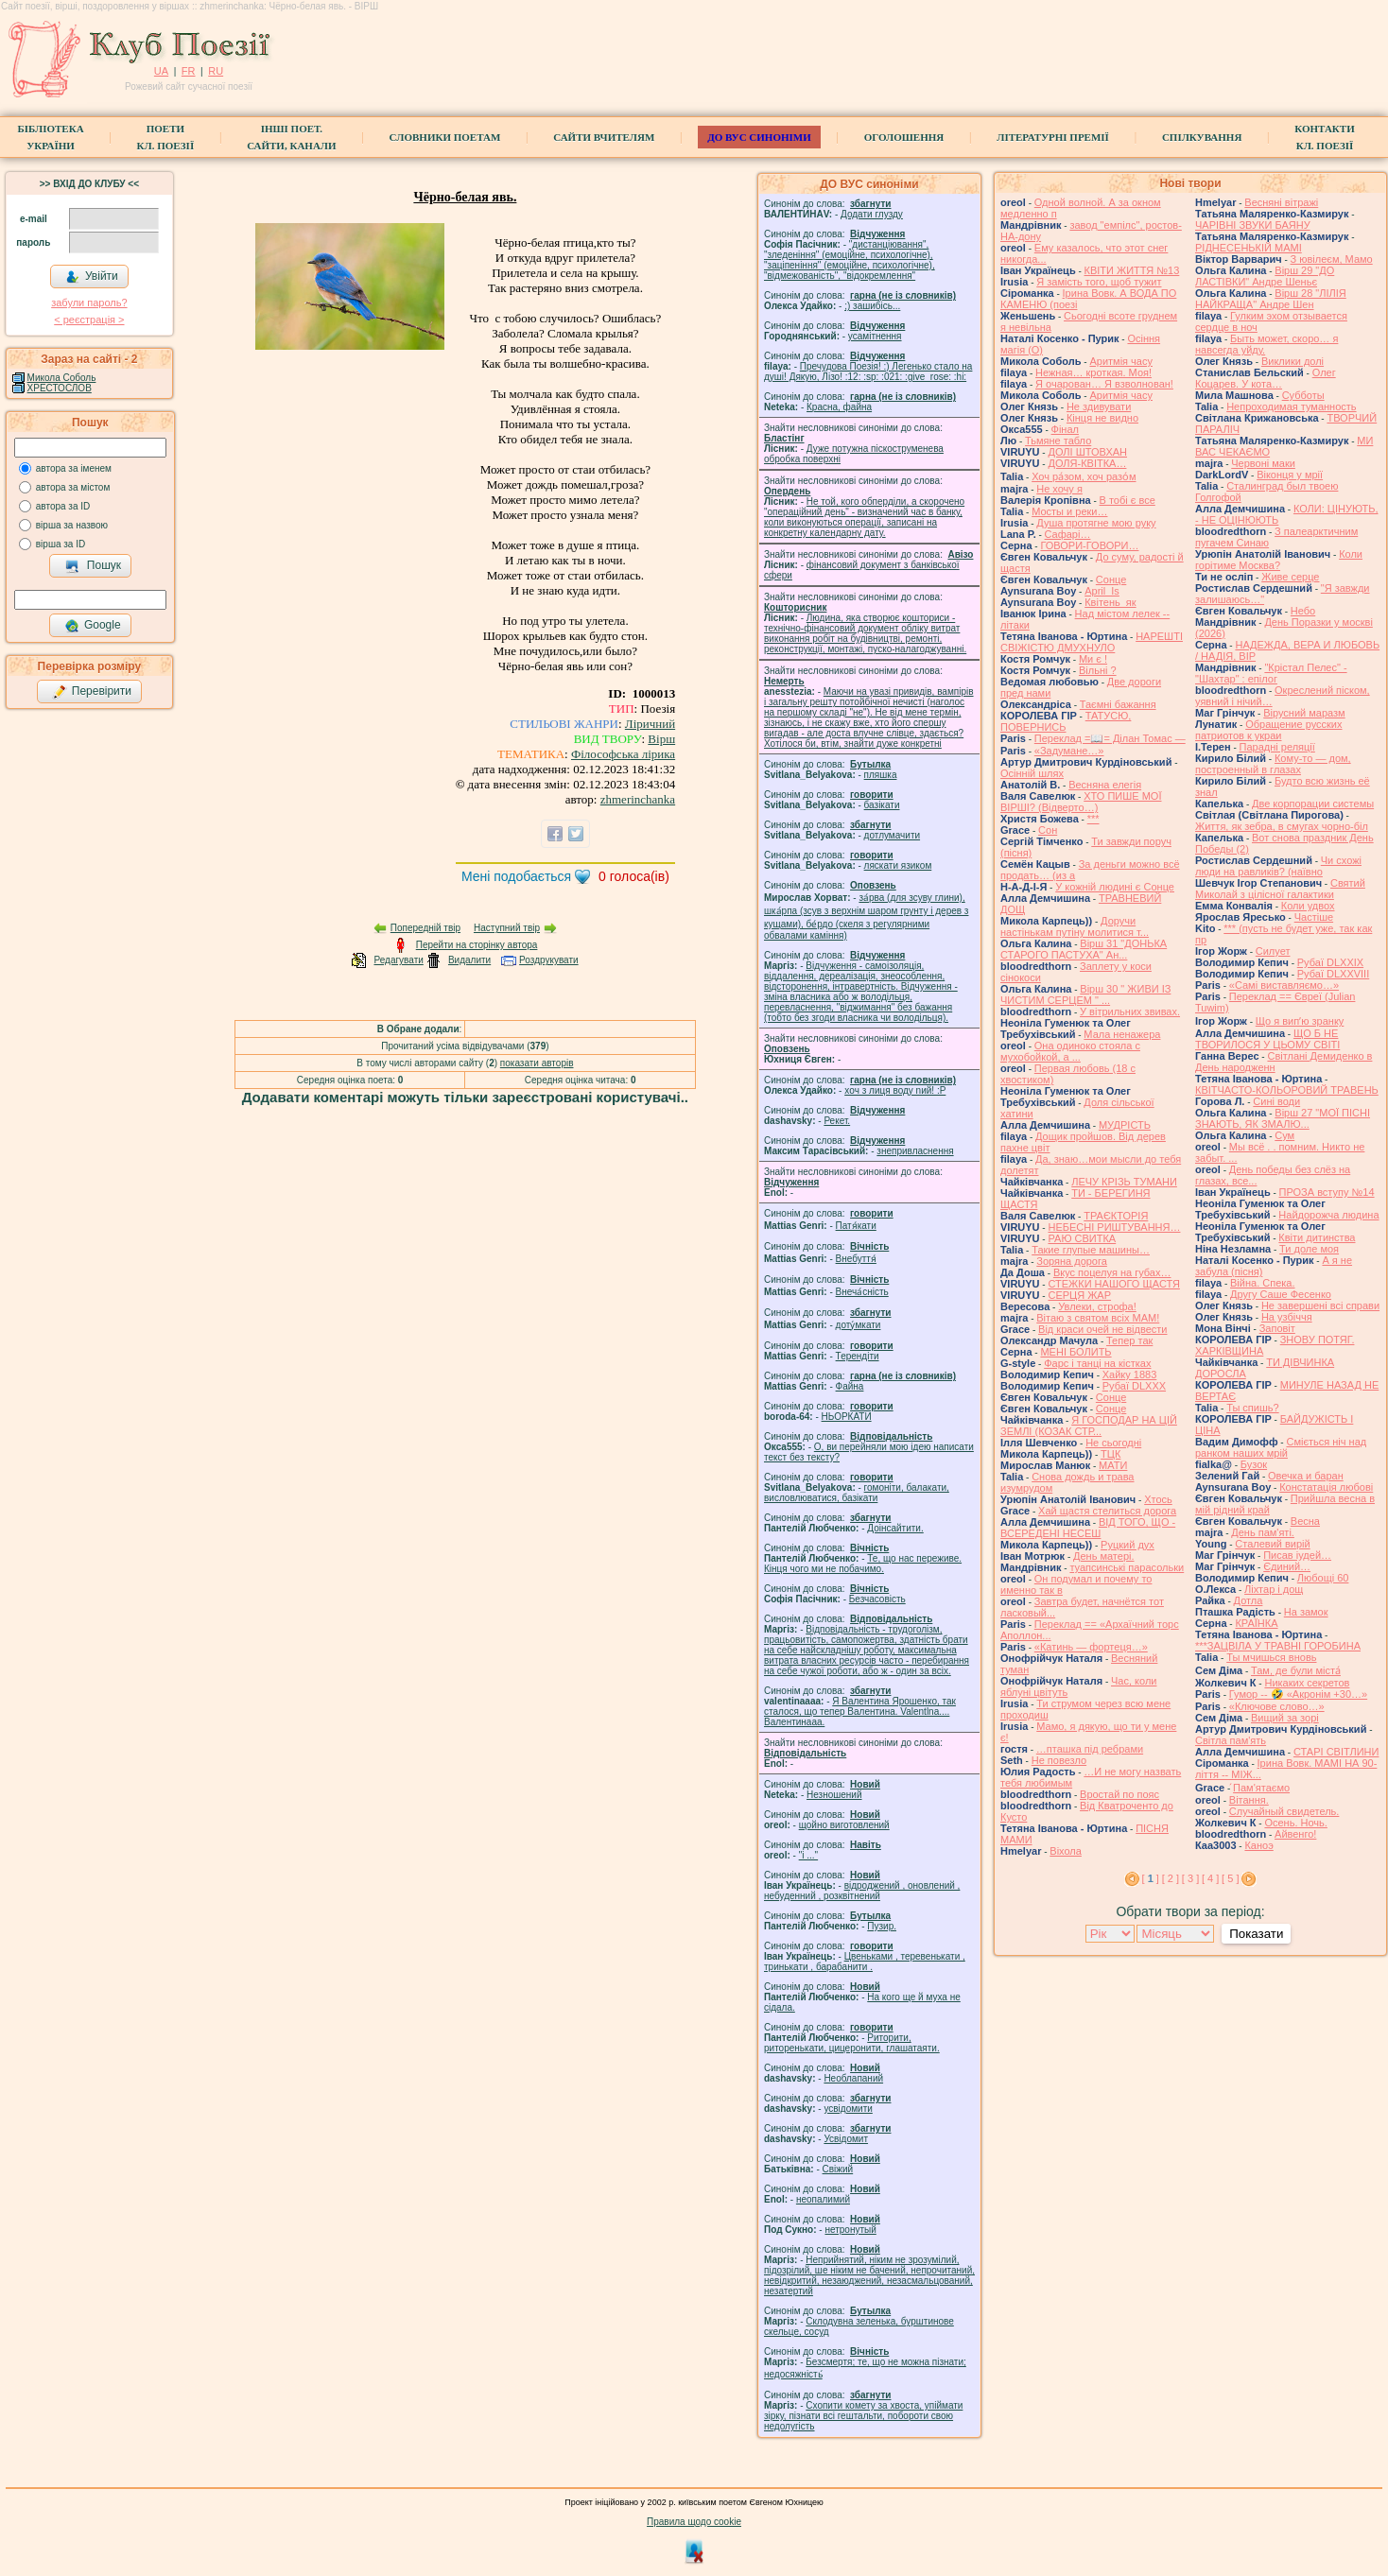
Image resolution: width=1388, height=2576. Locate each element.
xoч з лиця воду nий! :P (895, 1090)
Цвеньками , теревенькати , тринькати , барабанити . (864, 1961)
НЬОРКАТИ (847, 1416)
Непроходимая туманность (1291, 406)
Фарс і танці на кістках (1097, 1363)
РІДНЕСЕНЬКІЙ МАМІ (1248, 247)
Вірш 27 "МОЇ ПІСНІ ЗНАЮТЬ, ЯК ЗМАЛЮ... (1282, 1118)
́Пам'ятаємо (1261, 1787)
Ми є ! (1093, 659)
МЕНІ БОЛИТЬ (1075, 1351)
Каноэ (1258, 1845)
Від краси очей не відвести (1102, 1329)
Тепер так (1129, 1340)
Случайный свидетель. (1284, 1811)
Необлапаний (853, 2078)
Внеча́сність (862, 1292)
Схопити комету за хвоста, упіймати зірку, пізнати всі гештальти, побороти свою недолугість (863, 2415)
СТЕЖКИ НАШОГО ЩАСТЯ (1113, 1283)
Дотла (1248, 1600)
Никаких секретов (1306, 1682)
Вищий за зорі (1285, 1717)
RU (215, 71)
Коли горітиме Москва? (1278, 559)
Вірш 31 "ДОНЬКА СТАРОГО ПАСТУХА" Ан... (1083, 949)
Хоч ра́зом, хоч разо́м (1084, 476)
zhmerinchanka (637, 799)
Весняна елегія (1104, 784)
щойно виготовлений (844, 1825)
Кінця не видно (1102, 418)
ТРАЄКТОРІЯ (1116, 1215)
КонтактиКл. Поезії (1324, 137)
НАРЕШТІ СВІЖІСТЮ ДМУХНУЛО (1091, 642)
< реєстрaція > (89, 319)
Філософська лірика (623, 754)
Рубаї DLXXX (1134, 1386)
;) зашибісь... (872, 306)
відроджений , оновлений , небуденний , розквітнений (862, 1890)
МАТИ (1113, 1465)
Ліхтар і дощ (1273, 1589)
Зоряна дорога (1071, 1261)
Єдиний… (1286, 1566)
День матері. (1104, 1556)
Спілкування (1201, 137)
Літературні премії (1053, 137)
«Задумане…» (1069, 750)
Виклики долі (1292, 361)
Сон (1047, 830)
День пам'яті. (1262, 1532)
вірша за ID (60, 544)
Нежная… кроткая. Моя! (1093, 372)
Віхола (1066, 1851)
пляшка (880, 774)
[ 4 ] (1210, 1878)
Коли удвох (1308, 905)
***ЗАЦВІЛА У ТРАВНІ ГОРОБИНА (1278, 1645)
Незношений (834, 1794)
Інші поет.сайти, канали (291, 137)
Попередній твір (425, 928)
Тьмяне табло (1058, 440)
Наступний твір (507, 928)
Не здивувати (1099, 406)
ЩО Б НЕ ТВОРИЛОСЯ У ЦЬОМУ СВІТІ (1267, 1039)
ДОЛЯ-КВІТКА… (1087, 463)
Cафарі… (1068, 534)
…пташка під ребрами (1089, 1749)
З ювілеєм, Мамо (1332, 259)
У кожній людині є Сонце (1114, 886)
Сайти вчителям (603, 137)
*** (1093, 818)
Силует (1273, 951)
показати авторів (537, 1063)
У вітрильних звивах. (1130, 1011)
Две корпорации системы (1313, 803)
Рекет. (837, 1120)
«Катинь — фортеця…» (1091, 1646)
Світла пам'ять (1230, 1740)
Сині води (1276, 1101)
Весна (1305, 1521)
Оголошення (904, 137)
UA (161, 71)
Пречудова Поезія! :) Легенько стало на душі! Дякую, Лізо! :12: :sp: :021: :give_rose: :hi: (868, 371)
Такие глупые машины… (1091, 1249)
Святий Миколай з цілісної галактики (1280, 888)
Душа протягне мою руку (1095, 522)
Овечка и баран (1306, 1475)
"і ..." (808, 1855)
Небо (1303, 610)
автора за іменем (74, 468)
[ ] (1150, 1878)
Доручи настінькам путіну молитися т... (1074, 926)
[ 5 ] (1230, 1878)
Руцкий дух (1127, 1544)
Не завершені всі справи (1320, 1305)
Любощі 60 (1323, 1577)
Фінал (1065, 429)
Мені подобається (516, 876)
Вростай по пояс (1119, 1794)
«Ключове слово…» (1277, 1706)
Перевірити (91, 692)
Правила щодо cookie (694, 2521)
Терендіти (857, 1356)
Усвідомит (846, 2139)
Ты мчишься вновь (1271, 1657)
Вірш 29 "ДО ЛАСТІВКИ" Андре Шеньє (1264, 276)
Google (92, 625)
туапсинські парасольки (1126, 1567)
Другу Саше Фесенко (1280, 1294)
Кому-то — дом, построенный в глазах (1273, 763)
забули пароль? (89, 302)
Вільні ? (1098, 670)
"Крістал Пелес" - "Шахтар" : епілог (1271, 673)
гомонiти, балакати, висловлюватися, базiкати (856, 1492)
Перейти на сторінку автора (477, 945)
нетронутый (850, 2229)
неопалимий (823, 2199)
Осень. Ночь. (1295, 1822)
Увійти (91, 277)
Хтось (1158, 1499)
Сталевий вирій (1272, 1543)
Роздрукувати (549, 960)
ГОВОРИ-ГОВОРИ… (1089, 545)
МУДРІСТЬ (1125, 1125)
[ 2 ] (1170, 1878)
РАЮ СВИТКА (1082, 1238)
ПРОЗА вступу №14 (1327, 1192)
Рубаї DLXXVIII (1333, 973)
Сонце (1111, 579)
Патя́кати (856, 1225)
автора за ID (63, 506)
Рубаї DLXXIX (1330, 962)
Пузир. (881, 1926)
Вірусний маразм (1304, 712)
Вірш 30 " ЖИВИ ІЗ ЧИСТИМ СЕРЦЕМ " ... (1085, 994)
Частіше (1313, 917)
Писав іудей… (1297, 1555)
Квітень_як (1110, 602)
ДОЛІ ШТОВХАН (1087, 452)
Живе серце (1290, 576)
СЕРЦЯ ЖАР (1079, 1295)
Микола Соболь (61, 377)
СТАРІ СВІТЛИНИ (1336, 1751)
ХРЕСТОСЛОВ (59, 388)
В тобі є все (1127, 500)
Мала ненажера (1122, 1034)
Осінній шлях (1032, 773)
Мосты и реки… (1069, 511)
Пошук (93, 566)
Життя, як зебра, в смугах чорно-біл (1281, 826)
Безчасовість (877, 1599)
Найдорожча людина (1328, 1214)
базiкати (882, 805)
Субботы (1303, 395)
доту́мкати (858, 1325)
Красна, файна (839, 407)
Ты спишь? (1252, 1407)
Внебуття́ (856, 1258)
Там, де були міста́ (1296, 1670)
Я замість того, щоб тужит (1098, 281)
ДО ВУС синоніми (758, 137)
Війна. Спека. (1262, 1282)
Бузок (1254, 1464)
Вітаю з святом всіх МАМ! (1097, 1317)
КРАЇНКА (1256, 1623)
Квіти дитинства (1316, 1237)
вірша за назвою (72, 525)
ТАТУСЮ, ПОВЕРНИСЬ (1065, 721)
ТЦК (1110, 1454)
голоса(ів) (634, 876)
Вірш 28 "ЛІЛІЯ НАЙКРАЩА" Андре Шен (1270, 298)
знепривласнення (914, 1151)
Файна (850, 1386)
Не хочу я (1059, 488)
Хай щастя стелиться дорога (1107, 1510)
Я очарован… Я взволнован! (1104, 383)
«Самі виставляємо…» (1284, 985)
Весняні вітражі (1281, 202)
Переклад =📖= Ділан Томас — (1110, 738)
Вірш (661, 739)
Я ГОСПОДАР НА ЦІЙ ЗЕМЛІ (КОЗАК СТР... (1088, 1425)
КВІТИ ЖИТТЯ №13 (1132, 270)
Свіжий (838, 2169)
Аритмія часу (1121, 361)
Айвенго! (1295, 1834)
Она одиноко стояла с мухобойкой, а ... (1070, 1051)
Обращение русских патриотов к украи (1269, 729)
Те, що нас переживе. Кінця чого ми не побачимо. (863, 1563)
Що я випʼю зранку (1300, 1021)
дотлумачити (892, 835)
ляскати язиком (898, 865)
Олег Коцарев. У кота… (1265, 378)
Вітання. (1249, 1800)
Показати (1256, 1934)
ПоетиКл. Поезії (166, 137)
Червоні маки (1263, 463)
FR (189, 71)
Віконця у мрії (1290, 474)
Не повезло (1059, 1760)
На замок (1306, 1611)
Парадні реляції (1277, 746)
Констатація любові (1326, 1487)
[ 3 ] (1190, 1878)
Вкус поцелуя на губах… (1112, 1272)
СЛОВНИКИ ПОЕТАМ (445, 137)
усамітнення (875, 336)
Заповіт (1277, 1328)
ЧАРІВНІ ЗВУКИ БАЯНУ (1252, 225)
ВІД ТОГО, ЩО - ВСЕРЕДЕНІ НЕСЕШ (1087, 1527)
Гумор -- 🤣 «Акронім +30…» (1298, 1694)
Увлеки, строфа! (1097, 1306)
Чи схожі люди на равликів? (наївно (1278, 866)
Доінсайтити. (895, 1528)
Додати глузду (872, 214)
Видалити (469, 960)
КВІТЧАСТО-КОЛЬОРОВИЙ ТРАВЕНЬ (1287, 1090)
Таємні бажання (1118, 704)
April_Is (1101, 590)
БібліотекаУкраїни (50, 137)
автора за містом (73, 487)
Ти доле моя (1309, 1248)
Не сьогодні (1113, 1442)
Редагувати (398, 960)
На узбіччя (1286, 1317)
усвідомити (848, 2108)
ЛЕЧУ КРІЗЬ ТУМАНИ (1124, 1181)
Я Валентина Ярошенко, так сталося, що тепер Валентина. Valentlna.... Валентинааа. (860, 1711)
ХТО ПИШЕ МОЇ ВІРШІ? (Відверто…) (1080, 801)
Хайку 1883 (1129, 1374)
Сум (1284, 1135)
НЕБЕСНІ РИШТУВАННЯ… (1114, 1227)
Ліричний (650, 724)
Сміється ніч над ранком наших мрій (1280, 1447)
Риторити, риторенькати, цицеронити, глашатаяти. (852, 2042)
